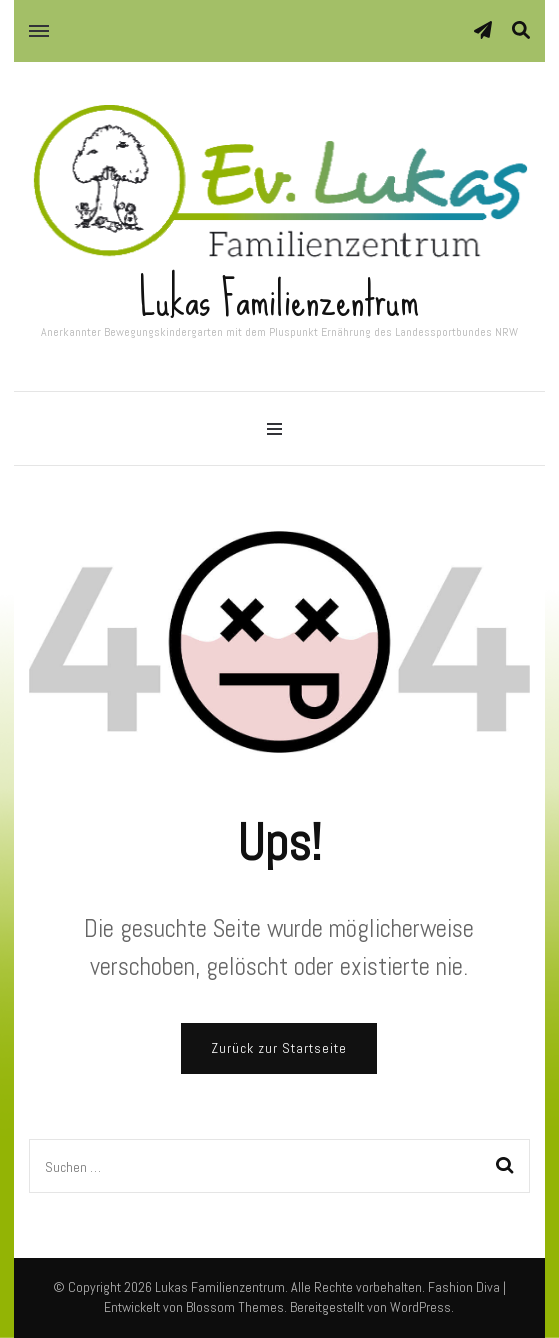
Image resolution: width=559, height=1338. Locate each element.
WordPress (420, 1307)
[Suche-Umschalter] (521, 30)
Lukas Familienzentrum (279, 299)
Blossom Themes (235, 1307)
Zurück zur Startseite (279, 1048)
